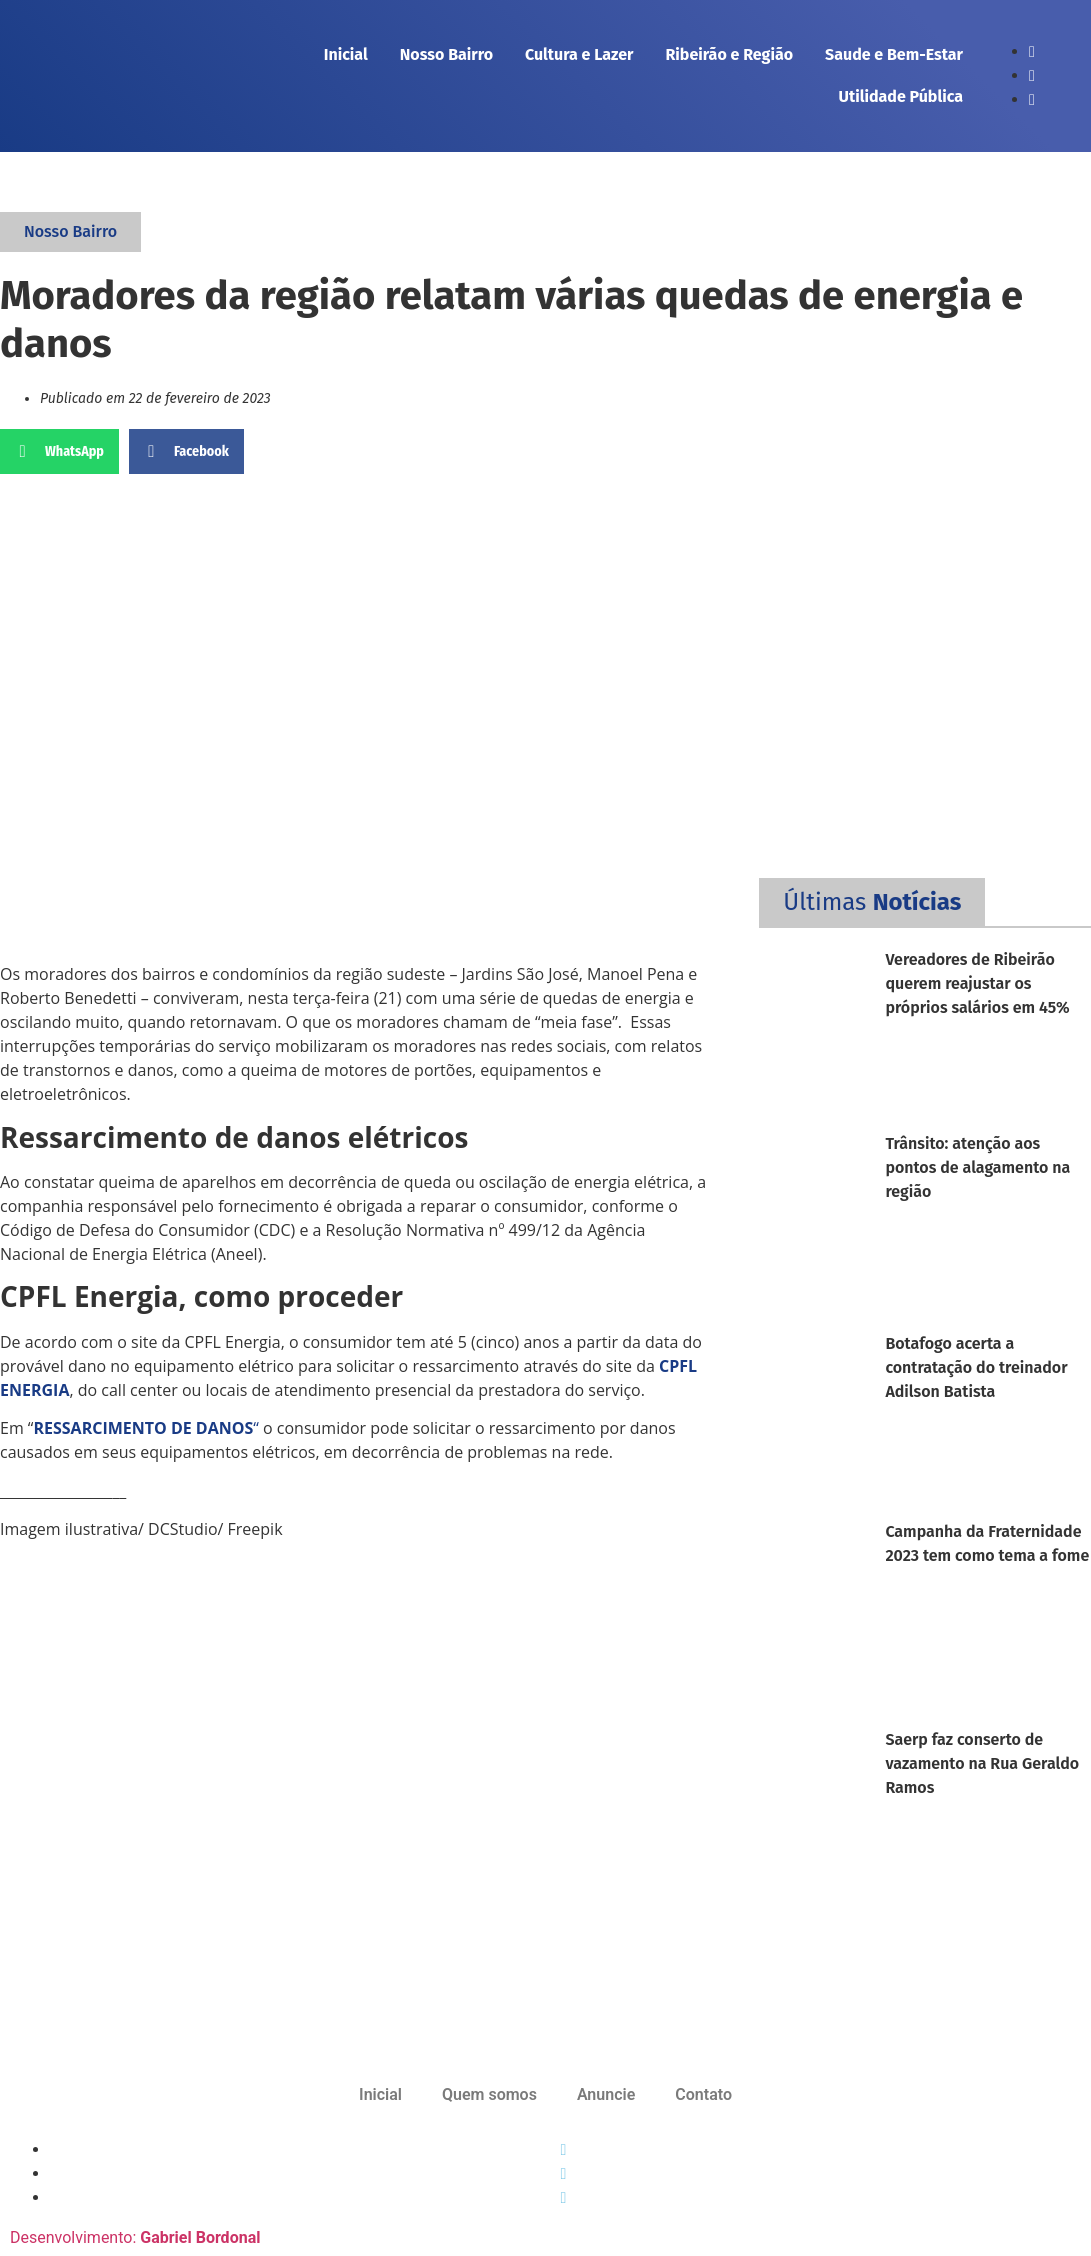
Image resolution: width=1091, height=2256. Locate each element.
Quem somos (489, 2094)
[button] (59, 451)
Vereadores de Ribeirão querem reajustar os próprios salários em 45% (977, 983)
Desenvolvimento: (135, 2237)
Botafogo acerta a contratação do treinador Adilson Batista (976, 1367)
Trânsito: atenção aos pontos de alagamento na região (977, 1167)
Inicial (346, 54)
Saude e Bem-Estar (894, 54)
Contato (703, 2094)
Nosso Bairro (446, 54)
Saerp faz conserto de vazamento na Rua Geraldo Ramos (982, 1763)
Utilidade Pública (901, 96)
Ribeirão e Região (729, 54)
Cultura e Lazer (579, 54)
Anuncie (606, 2094)
